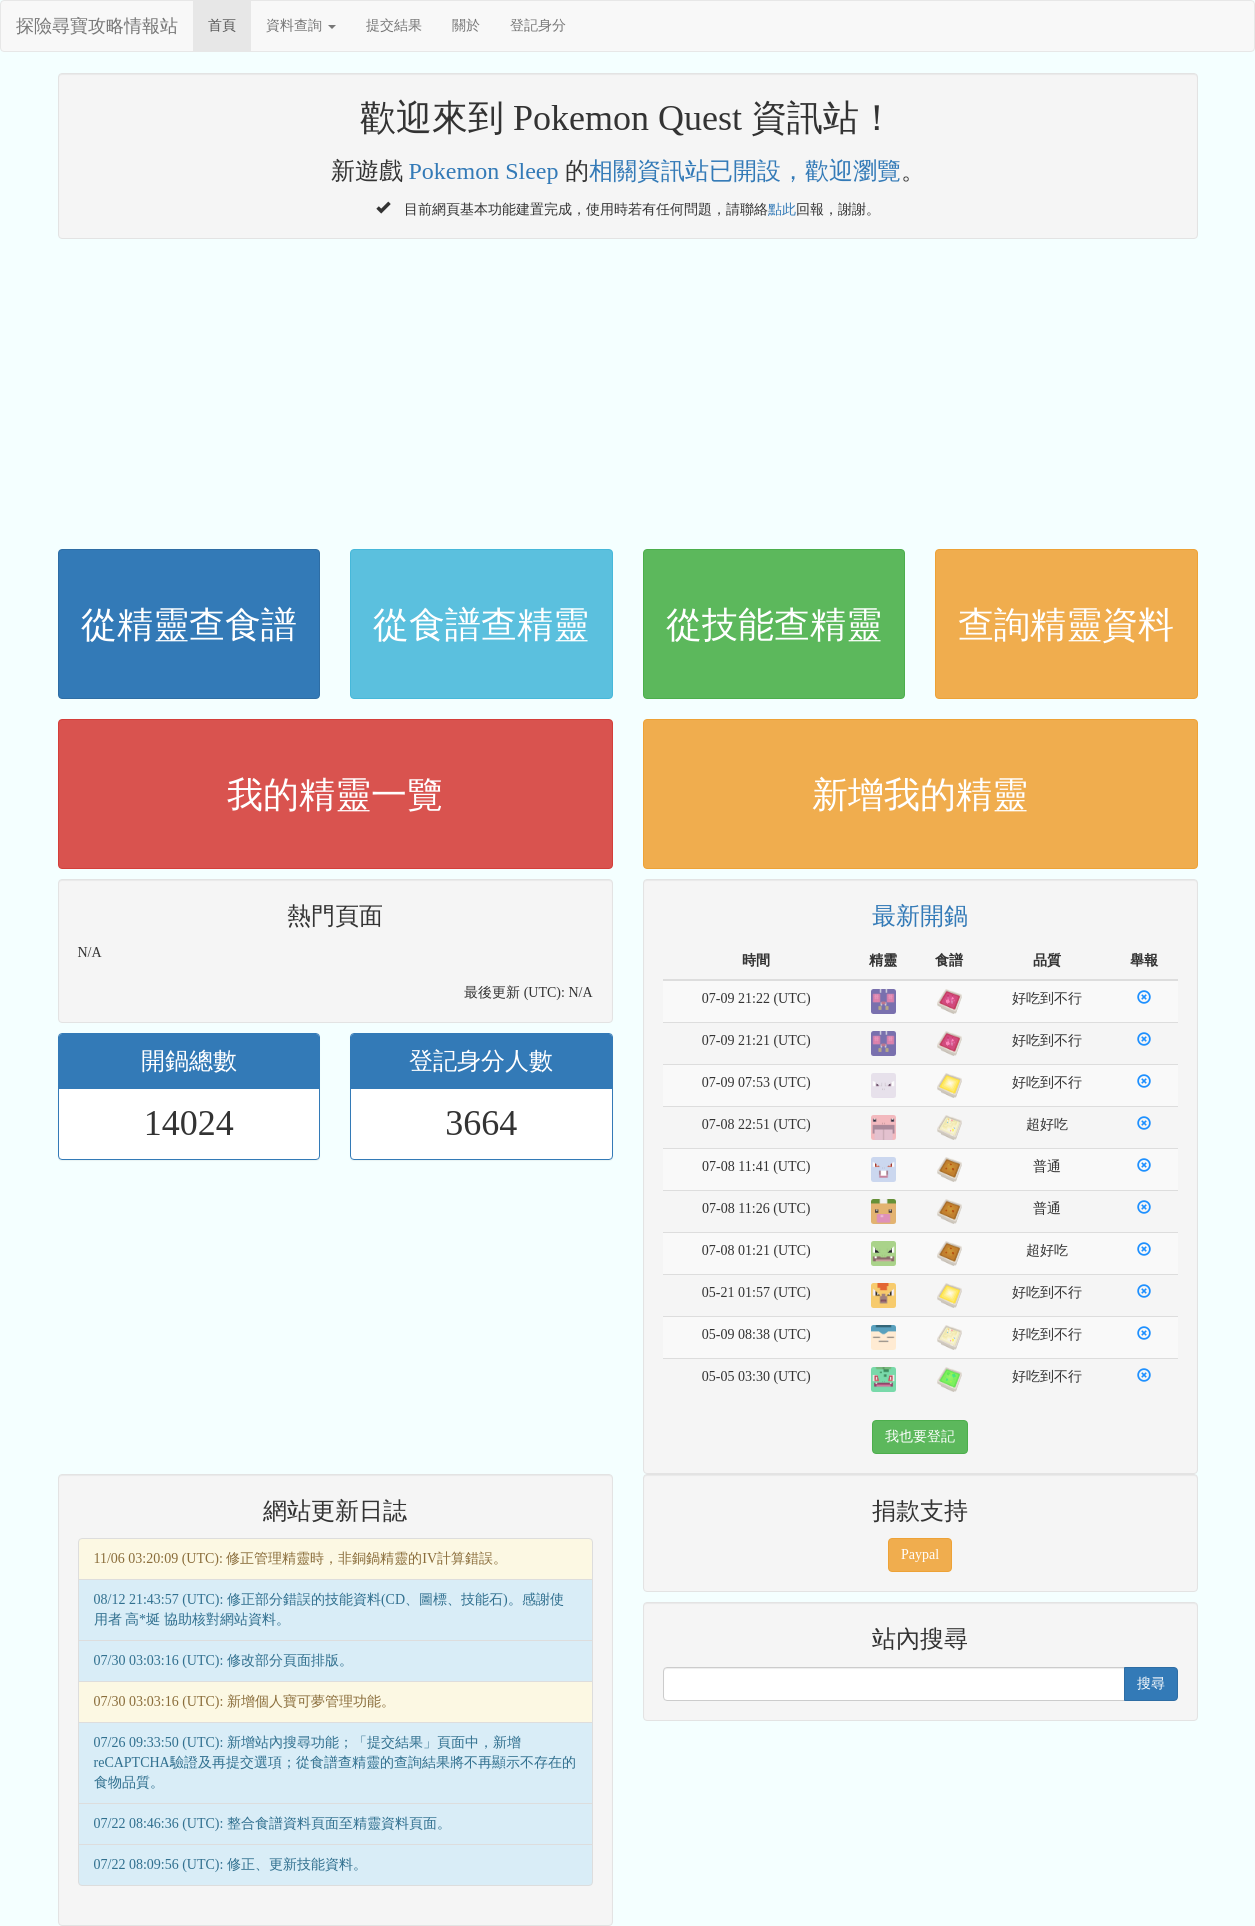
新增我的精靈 (920, 795)
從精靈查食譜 (189, 625)
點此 (782, 207)
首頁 (222, 25)
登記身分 (538, 25)
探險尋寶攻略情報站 (97, 26)
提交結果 (394, 25)
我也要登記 (920, 1436)
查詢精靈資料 (1066, 625)
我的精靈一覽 (335, 795)
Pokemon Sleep (484, 171)
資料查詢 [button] (301, 25)
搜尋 (1151, 1683)
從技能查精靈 (774, 625)
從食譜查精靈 (481, 625)
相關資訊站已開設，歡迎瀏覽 (745, 171)
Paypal (920, 1554)
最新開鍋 (920, 916)
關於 (466, 25)
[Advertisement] (628, 389)
